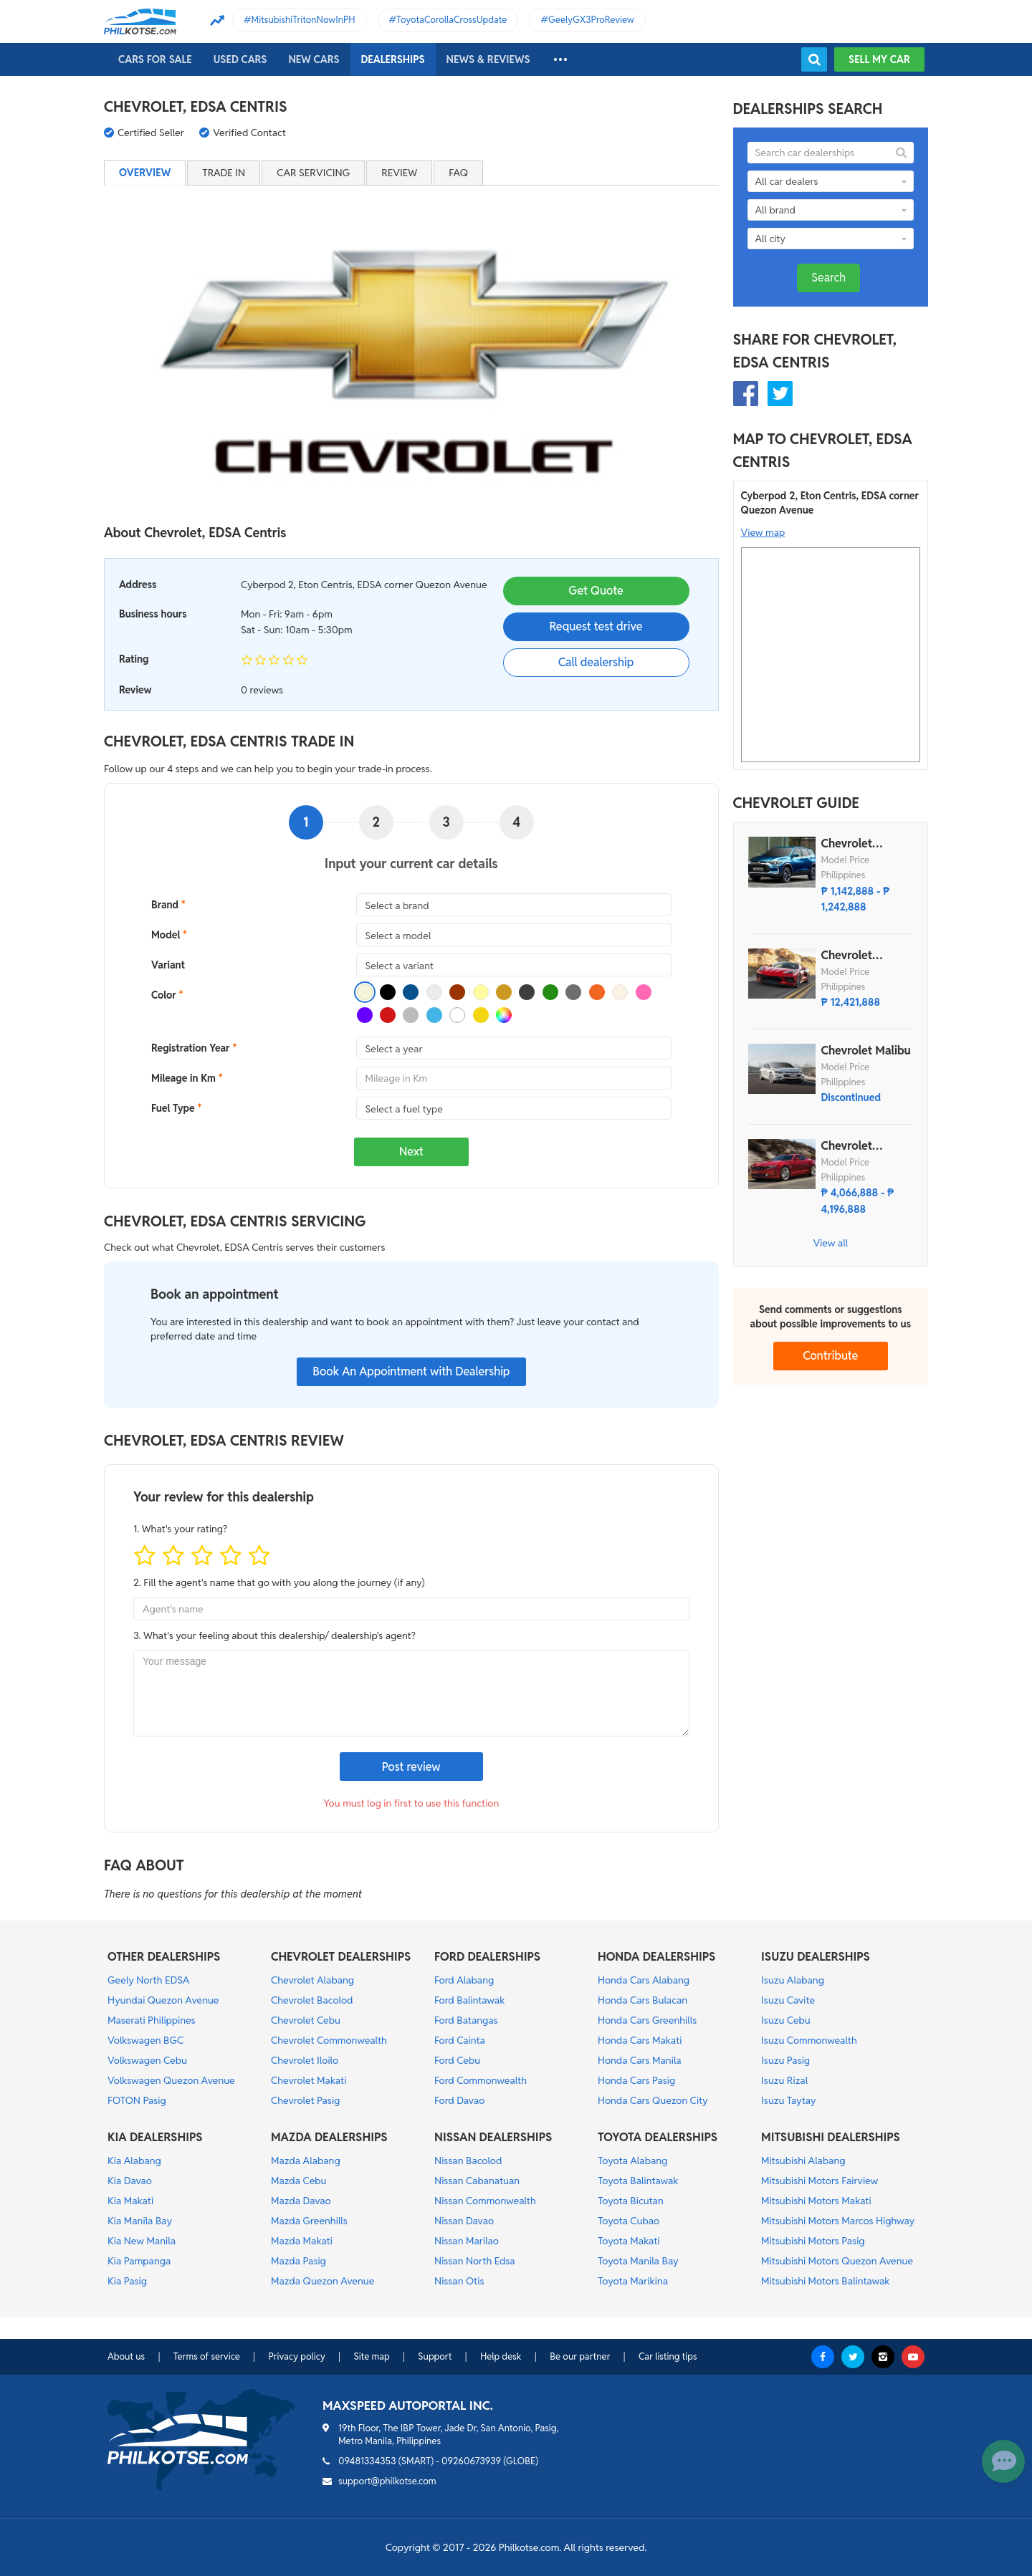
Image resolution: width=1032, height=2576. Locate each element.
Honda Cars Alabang (643, 1980)
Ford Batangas (466, 2020)
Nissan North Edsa (474, 2260)
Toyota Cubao (628, 2220)
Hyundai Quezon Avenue (163, 2000)
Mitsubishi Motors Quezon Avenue (837, 2260)
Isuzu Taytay (788, 2100)
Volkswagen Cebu (147, 2060)
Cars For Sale (155, 59)
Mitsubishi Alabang (803, 2160)
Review (399, 172)
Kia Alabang (134, 2160)
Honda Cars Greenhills (647, 2020)
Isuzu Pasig (785, 2060)
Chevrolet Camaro (847, 1146)
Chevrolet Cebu (305, 2020)
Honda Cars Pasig (636, 2080)
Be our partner (580, 2356)
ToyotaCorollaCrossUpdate (451, 20)
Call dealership (596, 662)
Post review (411, 1766)
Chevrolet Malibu (866, 1051)
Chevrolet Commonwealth (329, 2040)
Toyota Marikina (633, 2280)
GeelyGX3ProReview (591, 20)
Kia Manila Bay (140, 2220)
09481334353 (367, 2461)
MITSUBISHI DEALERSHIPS (830, 2137)
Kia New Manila (142, 2240)
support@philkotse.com (387, 2481)
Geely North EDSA (148, 1980)
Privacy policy (296, 2356)
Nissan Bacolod (468, 2160)
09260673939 (471, 2461)
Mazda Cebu (299, 2180)
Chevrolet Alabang (312, 1980)
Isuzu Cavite (788, 2000)
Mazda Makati (302, 2240)
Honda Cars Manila (640, 2060)
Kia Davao (130, 2180)
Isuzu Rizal (784, 2080)
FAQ (458, 172)
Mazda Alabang (305, 2160)
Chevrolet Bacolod (312, 2000)
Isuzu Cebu (786, 2020)
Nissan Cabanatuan (477, 2180)
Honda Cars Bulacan (642, 2000)
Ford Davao (459, 2100)
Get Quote (595, 590)
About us (126, 2356)
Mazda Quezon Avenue (322, 2280)
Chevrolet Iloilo (304, 2060)
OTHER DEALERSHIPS (164, 1956)
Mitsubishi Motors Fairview (819, 2180)
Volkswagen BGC (145, 2040)
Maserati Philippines (152, 2020)
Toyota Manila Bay (638, 2260)
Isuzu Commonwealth (809, 2040)
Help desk (501, 2356)
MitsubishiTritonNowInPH (303, 20)
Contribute (830, 1355)
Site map (371, 2356)
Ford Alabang (464, 1980)
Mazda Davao (301, 2200)
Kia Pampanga (139, 2260)
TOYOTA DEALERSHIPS (657, 2137)
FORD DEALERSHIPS (487, 1956)
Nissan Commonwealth (485, 2200)
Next (411, 1151)
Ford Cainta (459, 2040)
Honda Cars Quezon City (653, 2100)
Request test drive (595, 626)
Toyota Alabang (632, 2160)
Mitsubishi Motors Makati (816, 2200)
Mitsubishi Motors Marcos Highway (837, 2220)
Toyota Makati (629, 2240)
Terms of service (206, 2356)
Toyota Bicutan (631, 2200)
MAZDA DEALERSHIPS (329, 2137)
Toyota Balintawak (638, 2180)
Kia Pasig (127, 2280)
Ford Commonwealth (480, 2080)
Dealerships (393, 59)
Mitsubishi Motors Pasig (813, 2240)
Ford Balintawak (469, 2000)
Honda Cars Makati (640, 2040)
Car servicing (313, 172)
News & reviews (488, 59)
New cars (313, 59)
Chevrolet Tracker (847, 844)
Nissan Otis (459, 2280)
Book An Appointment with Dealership (411, 1371)
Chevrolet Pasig (305, 2100)
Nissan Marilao (466, 2240)
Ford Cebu (457, 2060)
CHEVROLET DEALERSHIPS (341, 1956)
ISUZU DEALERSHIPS (815, 1956)
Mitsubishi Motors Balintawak (825, 2280)
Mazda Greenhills (309, 2220)
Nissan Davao (464, 2220)
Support (435, 2356)
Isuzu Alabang (792, 1980)
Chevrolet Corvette (847, 955)
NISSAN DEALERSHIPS (493, 2137)
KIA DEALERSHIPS (155, 2137)
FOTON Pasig (137, 2100)
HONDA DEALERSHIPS (656, 1956)
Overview (145, 172)
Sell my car (879, 59)
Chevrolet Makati (308, 2080)
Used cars (240, 59)
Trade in (223, 172)
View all (830, 1242)
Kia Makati (130, 2200)
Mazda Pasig (298, 2260)
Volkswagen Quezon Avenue (171, 2080)
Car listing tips (668, 2356)
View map (763, 532)
